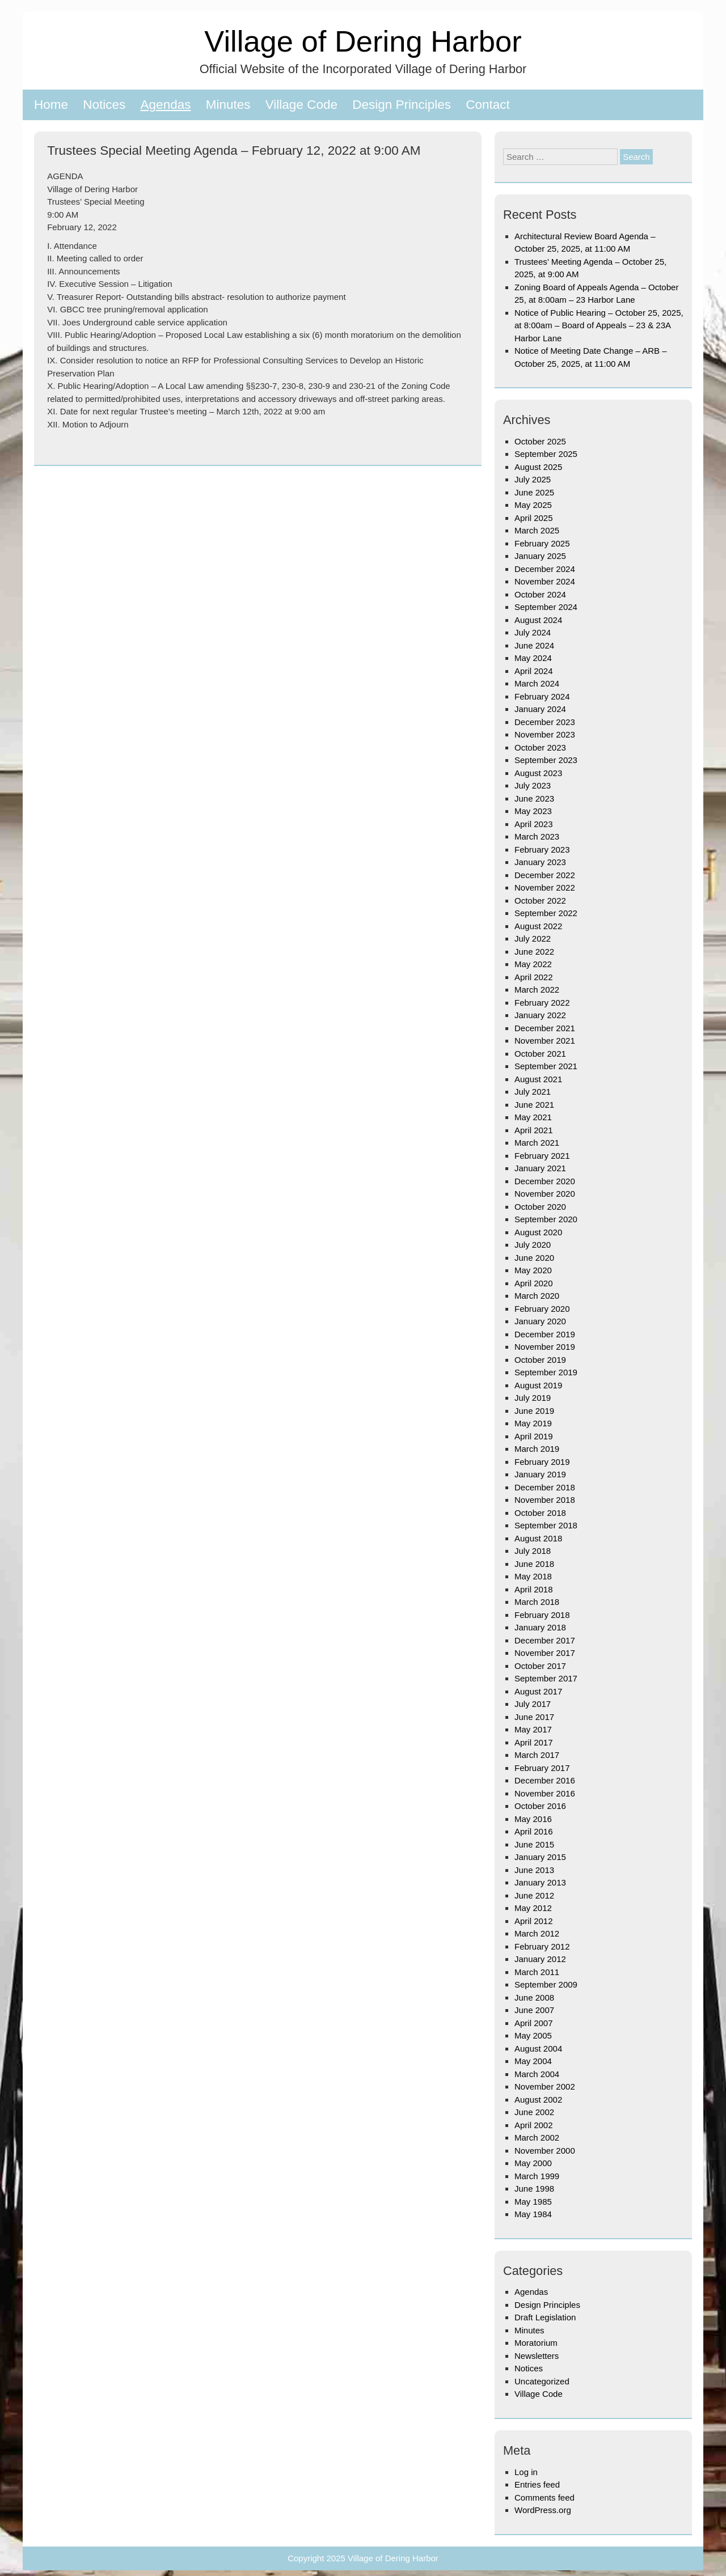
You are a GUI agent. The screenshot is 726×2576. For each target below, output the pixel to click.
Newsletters (536, 2356)
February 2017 (542, 1768)
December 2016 (544, 1780)
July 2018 (532, 1551)
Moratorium (536, 2343)
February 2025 (542, 543)
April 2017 (533, 1742)
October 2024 (540, 594)
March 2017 (536, 1755)
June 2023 (534, 798)
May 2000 (533, 2163)
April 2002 (533, 2125)
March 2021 (536, 1142)
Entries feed (537, 2484)
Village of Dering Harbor (362, 41)
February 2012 (542, 1946)
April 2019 (533, 1436)
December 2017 (544, 1640)
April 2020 (533, 1283)
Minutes (228, 105)
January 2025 (540, 556)
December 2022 (544, 875)
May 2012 (533, 1908)
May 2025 (533, 505)
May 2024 (533, 658)
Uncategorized (541, 2381)
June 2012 (534, 1895)
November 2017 (544, 1653)
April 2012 (533, 1921)
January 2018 (540, 1627)
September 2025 (545, 454)
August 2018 (538, 1538)
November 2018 (544, 1500)
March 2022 (536, 989)
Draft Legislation (545, 2317)
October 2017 (540, 1666)
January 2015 (540, 1857)
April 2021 (533, 1130)
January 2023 (540, 862)
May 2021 (533, 1117)
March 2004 (536, 2074)
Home (51, 105)
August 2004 (538, 2048)
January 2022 (540, 1015)
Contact (488, 105)
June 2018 (534, 1564)
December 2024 (544, 569)
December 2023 (544, 722)
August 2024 (538, 620)
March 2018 (536, 1602)
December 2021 (544, 1028)
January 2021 (540, 1168)
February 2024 (542, 696)
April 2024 (533, 671)
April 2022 (533, 977)
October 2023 (540, 747)
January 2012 (540, 1959)
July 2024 (532, 632)
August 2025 (538, 467)
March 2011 (536, 1972)
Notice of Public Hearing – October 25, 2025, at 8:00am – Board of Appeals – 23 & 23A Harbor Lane (598, 325)
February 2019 (542, 1462)
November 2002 (544, 2086)
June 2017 (534, 1717)
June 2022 (534, 951)
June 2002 (534, 2112)
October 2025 (540, 441)
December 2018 (544, 1487)
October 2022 (540, 900)
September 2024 (545, 607)
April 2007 (533, 2023)
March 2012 (536, 1933)
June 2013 (534, 1870)
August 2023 (538, 773)
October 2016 (540, 1806)
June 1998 (534, 2188)
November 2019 (544, 1346)
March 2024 (536, 683)
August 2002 (538, 2099)
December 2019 (544, 1334)
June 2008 (534, 1997)
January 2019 (540, 1474)
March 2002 (536, 2137)
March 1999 (536, 2176)
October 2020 (540, 1206)
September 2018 (545, 1525)
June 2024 (534, 645)
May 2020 (533, 1270)
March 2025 (536, 530)
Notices (104, 105)
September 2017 (545, 1678)
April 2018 (533, 1589)
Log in (526, 2472)
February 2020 (542, 1309)
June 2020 (534, 1257)
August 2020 (538, 1232)
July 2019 (532, 1398)
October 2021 (540, 1053)
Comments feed (544, 2497)
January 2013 (540, 1882)
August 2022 (538, 926)
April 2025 (533, 518)
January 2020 (540, 1321)
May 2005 (533, 2035)
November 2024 (544, 581)
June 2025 (534, 492)
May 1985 (533, 2201)
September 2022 (545, 913)
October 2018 (540, 1513)
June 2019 (534, 1411)
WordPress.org (542, 2510)
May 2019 (533, 1423)
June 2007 (534, 2010)
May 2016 (533, 1819)
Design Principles (401, 105)
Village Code (301, 105)
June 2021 (534, 1104)
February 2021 (542, 1155)
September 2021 (545, 1066)
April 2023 (533, 824)
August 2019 (538, 1385)
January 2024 (540, 709)
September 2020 (545, 1219)
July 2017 (532, 1704)
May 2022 (533, 964)
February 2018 (542, 1615)
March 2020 (536, 1295)
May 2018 (533, 1576)
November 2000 (544, 2150)
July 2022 (532, 938)
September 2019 (545, 1372)
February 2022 (542, 1002)
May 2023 (533, 811)
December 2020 (544, 1181)
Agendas (166, 105)
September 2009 (545, 1984)
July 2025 (532, 479)
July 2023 (532, 785)
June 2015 (534, 1844)
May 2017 (533, 1729)
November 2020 (544, 1193)
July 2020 (532, 1244)
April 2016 (533, 1831)
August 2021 (538, 1079)
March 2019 (536, 1449)
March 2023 (536, 836)
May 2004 (533, 2061)
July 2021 (532, 1091)
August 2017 (538, 1691)
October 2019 (540, 1360)
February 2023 (542, 849)
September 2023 (545, 760)
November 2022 (544, 887)
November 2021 (544, 1040)
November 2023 (544, 734)
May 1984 (533, 2214)
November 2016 (544, 1793)
